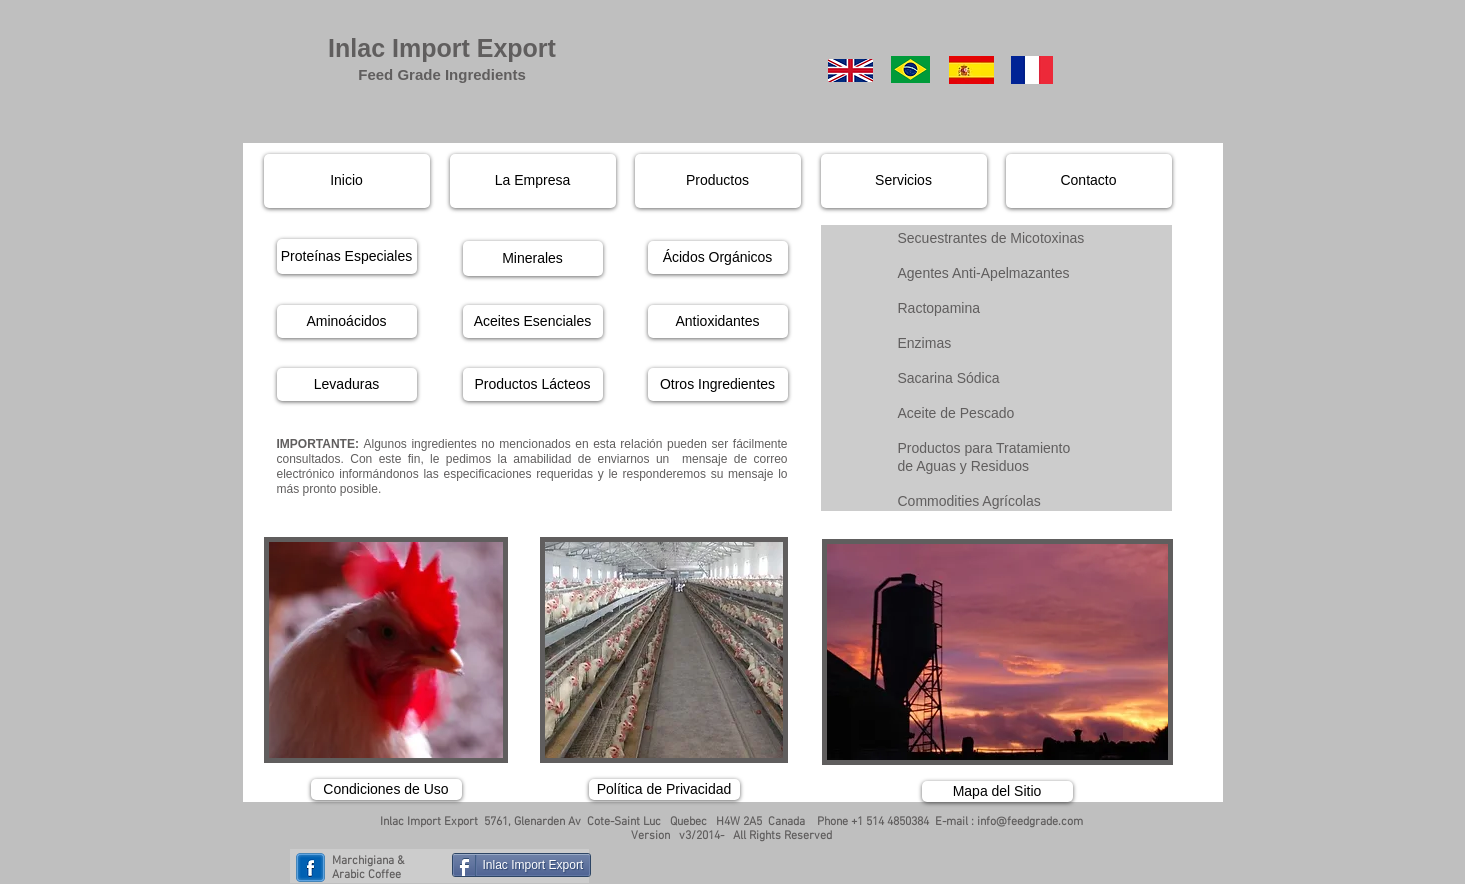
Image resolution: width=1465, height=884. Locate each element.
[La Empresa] (533, 181)
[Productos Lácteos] (533, 384)
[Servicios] (904, 181)
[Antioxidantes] (718, 321)
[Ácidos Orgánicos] (718, 257)
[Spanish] (971, 70)
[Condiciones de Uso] (386, 789)
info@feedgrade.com (1030, 822)
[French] (1032, 70)
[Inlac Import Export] (522, 865)
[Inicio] (347, 181)
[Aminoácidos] (347, 321)
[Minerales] (533, 258)
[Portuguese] (910, 69)
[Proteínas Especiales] (347, 256)
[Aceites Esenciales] (533, 321)
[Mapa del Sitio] (997, 791)
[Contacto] (1089, 181)
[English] (850, 70)
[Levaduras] (347, 384)
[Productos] (718, 181)
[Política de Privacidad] (664, 789)
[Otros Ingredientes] (718, 384)
